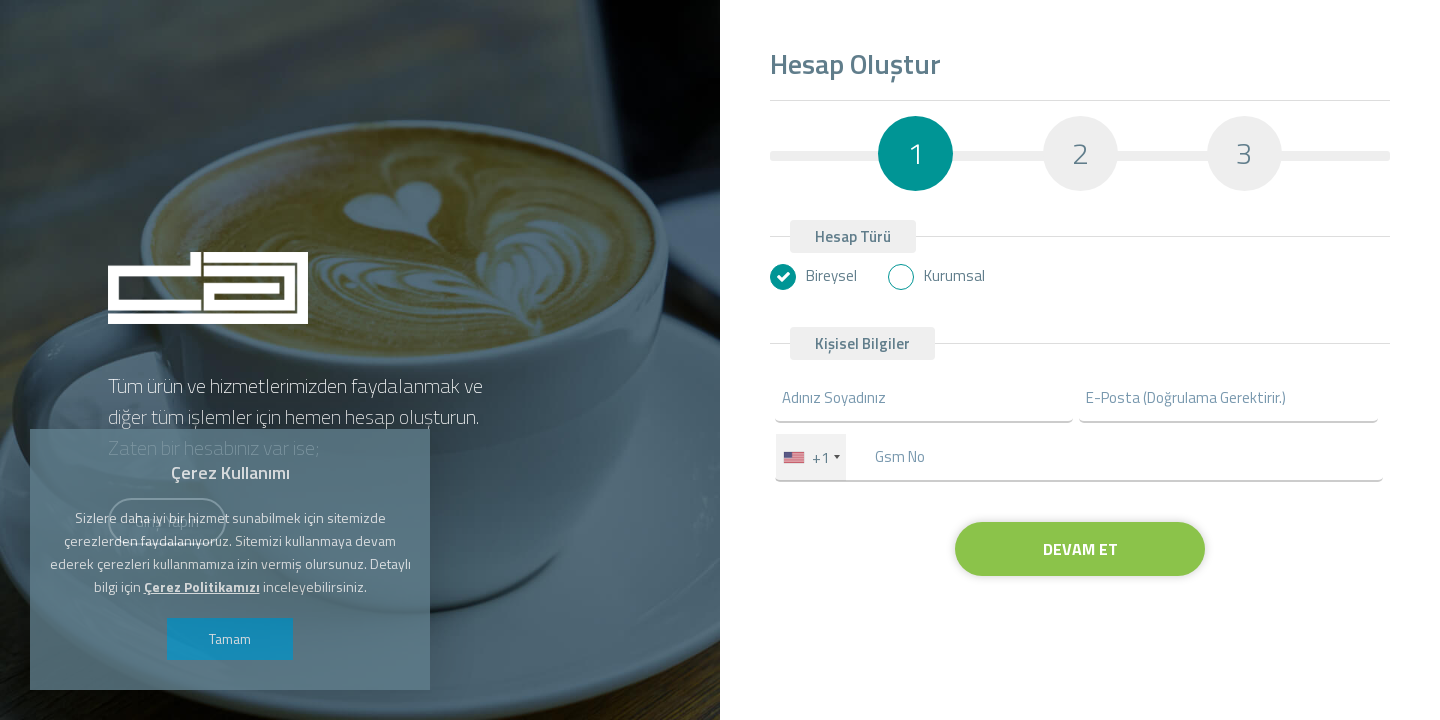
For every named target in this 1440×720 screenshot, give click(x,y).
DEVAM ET (1080, 549)
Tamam (230, 638)
